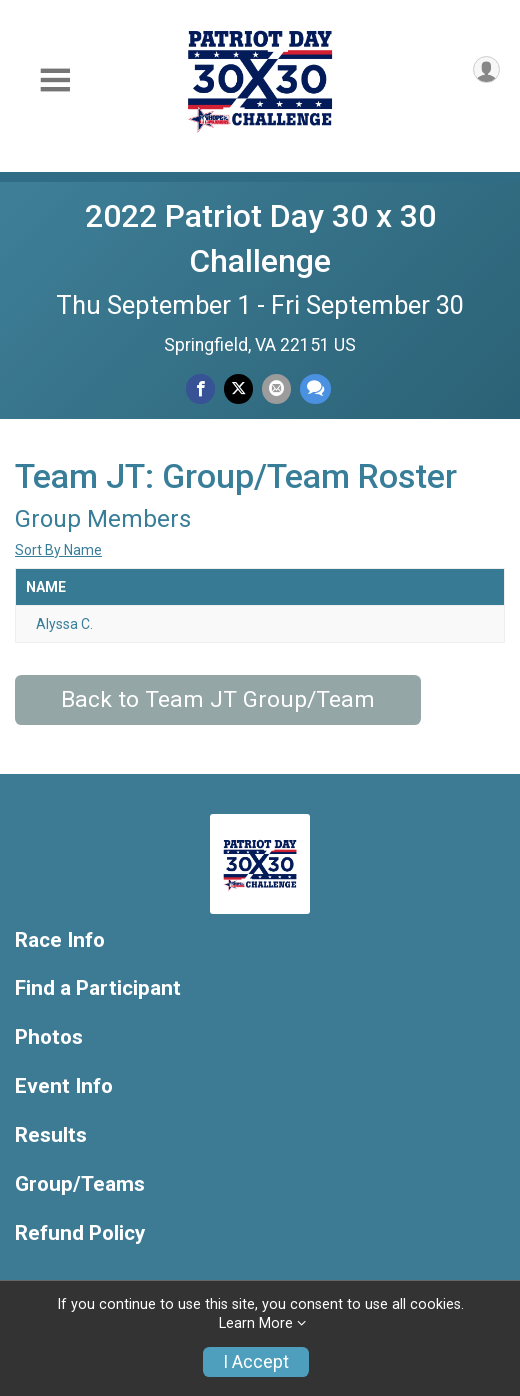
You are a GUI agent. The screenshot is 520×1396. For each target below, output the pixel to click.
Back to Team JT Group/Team (218, 699)
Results (51, 1135)
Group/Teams (80, 1184)
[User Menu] (486, 69)
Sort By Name (58, 550)
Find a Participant (98, 988)
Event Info (64, 1086)
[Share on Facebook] (200, 388)
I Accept (256, 1362)
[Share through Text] (315, 388)
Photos (49, 1037)
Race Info (60, 940)
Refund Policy (80, 1233)
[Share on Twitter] (238, 388)
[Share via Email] (276, 388)
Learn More (256, 1323)
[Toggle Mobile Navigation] (55, 80)
